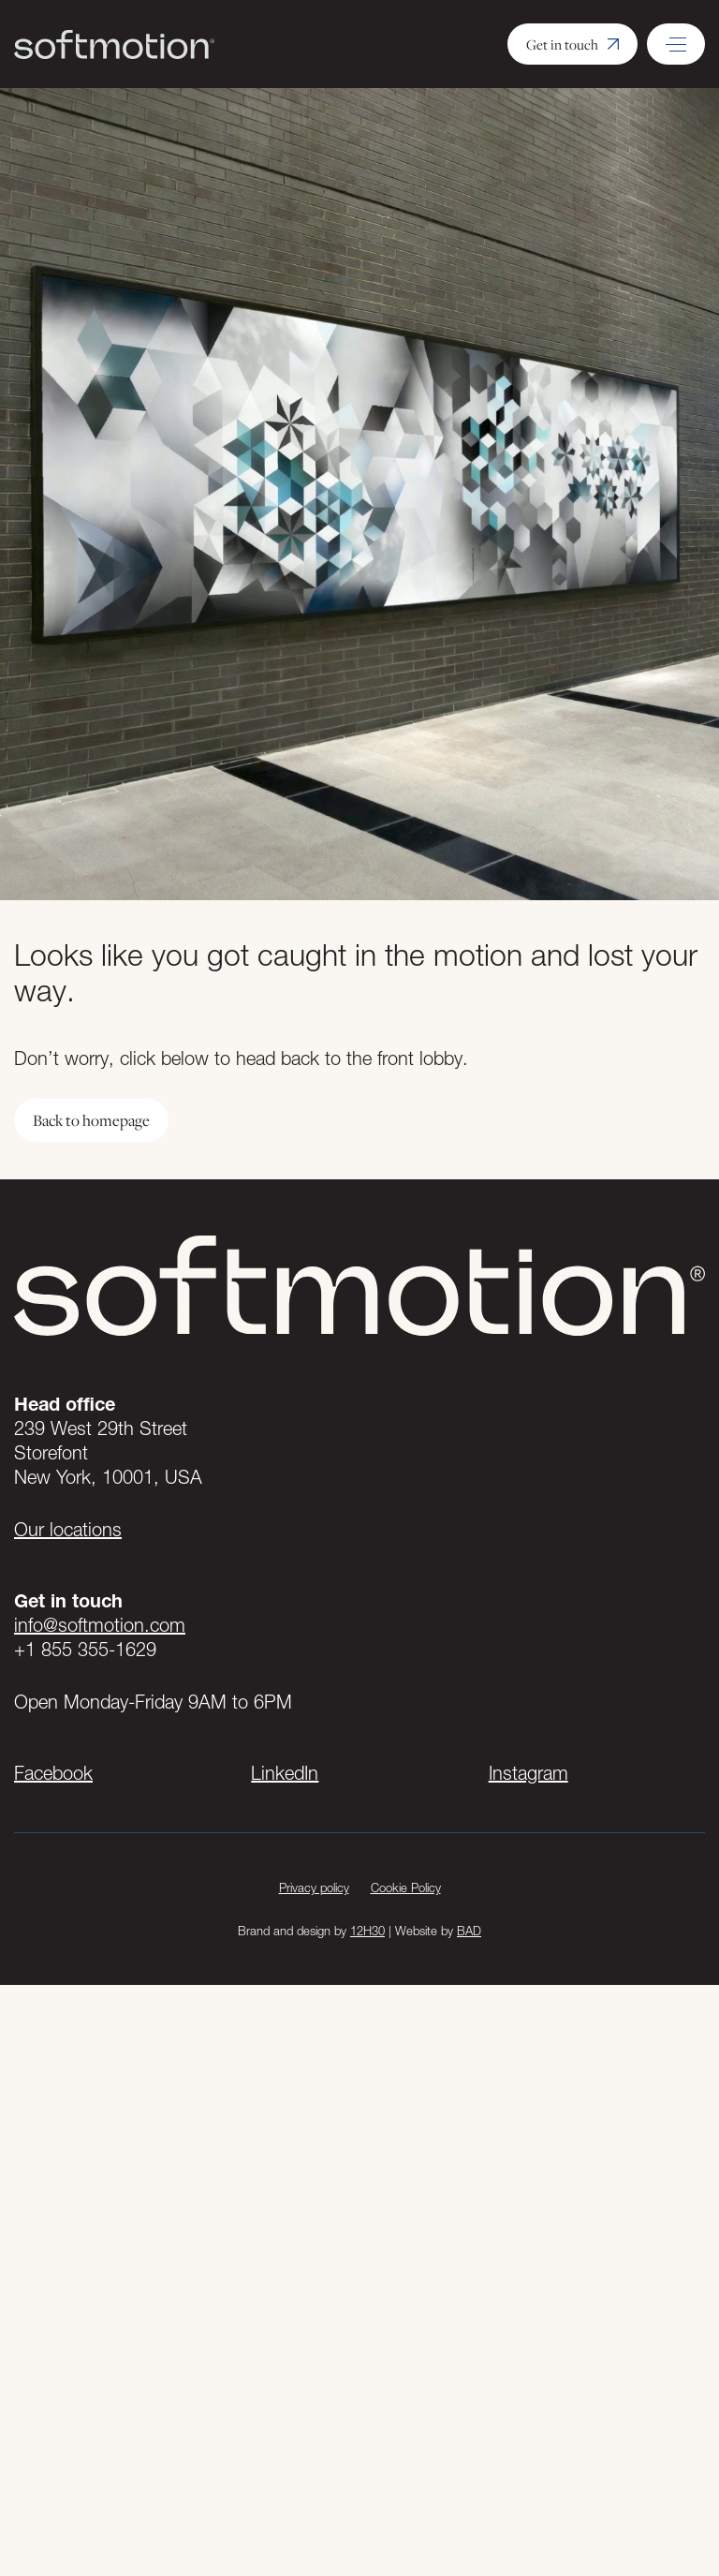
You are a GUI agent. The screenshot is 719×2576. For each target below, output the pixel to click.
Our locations (68, 1529)
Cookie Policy (406, 1887)
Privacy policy (314, 1887)
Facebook (53, 1773)
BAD (469, 1930)
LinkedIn (284, 1773)
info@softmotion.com (99, 1625)
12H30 (367, 1930)
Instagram (528, 1773)
